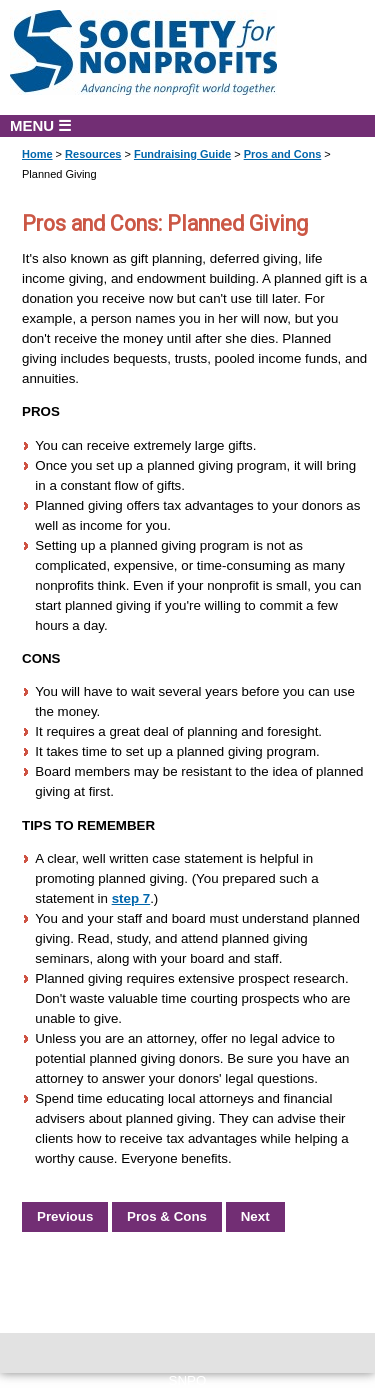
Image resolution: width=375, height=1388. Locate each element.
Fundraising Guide (182, 154)
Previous (65, 1216)
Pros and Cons (283, 154)
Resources (93, 154)
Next (255, 1216)
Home (37, 154)
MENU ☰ (40, 125)
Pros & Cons (167, 1216)
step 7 (131, 898)
